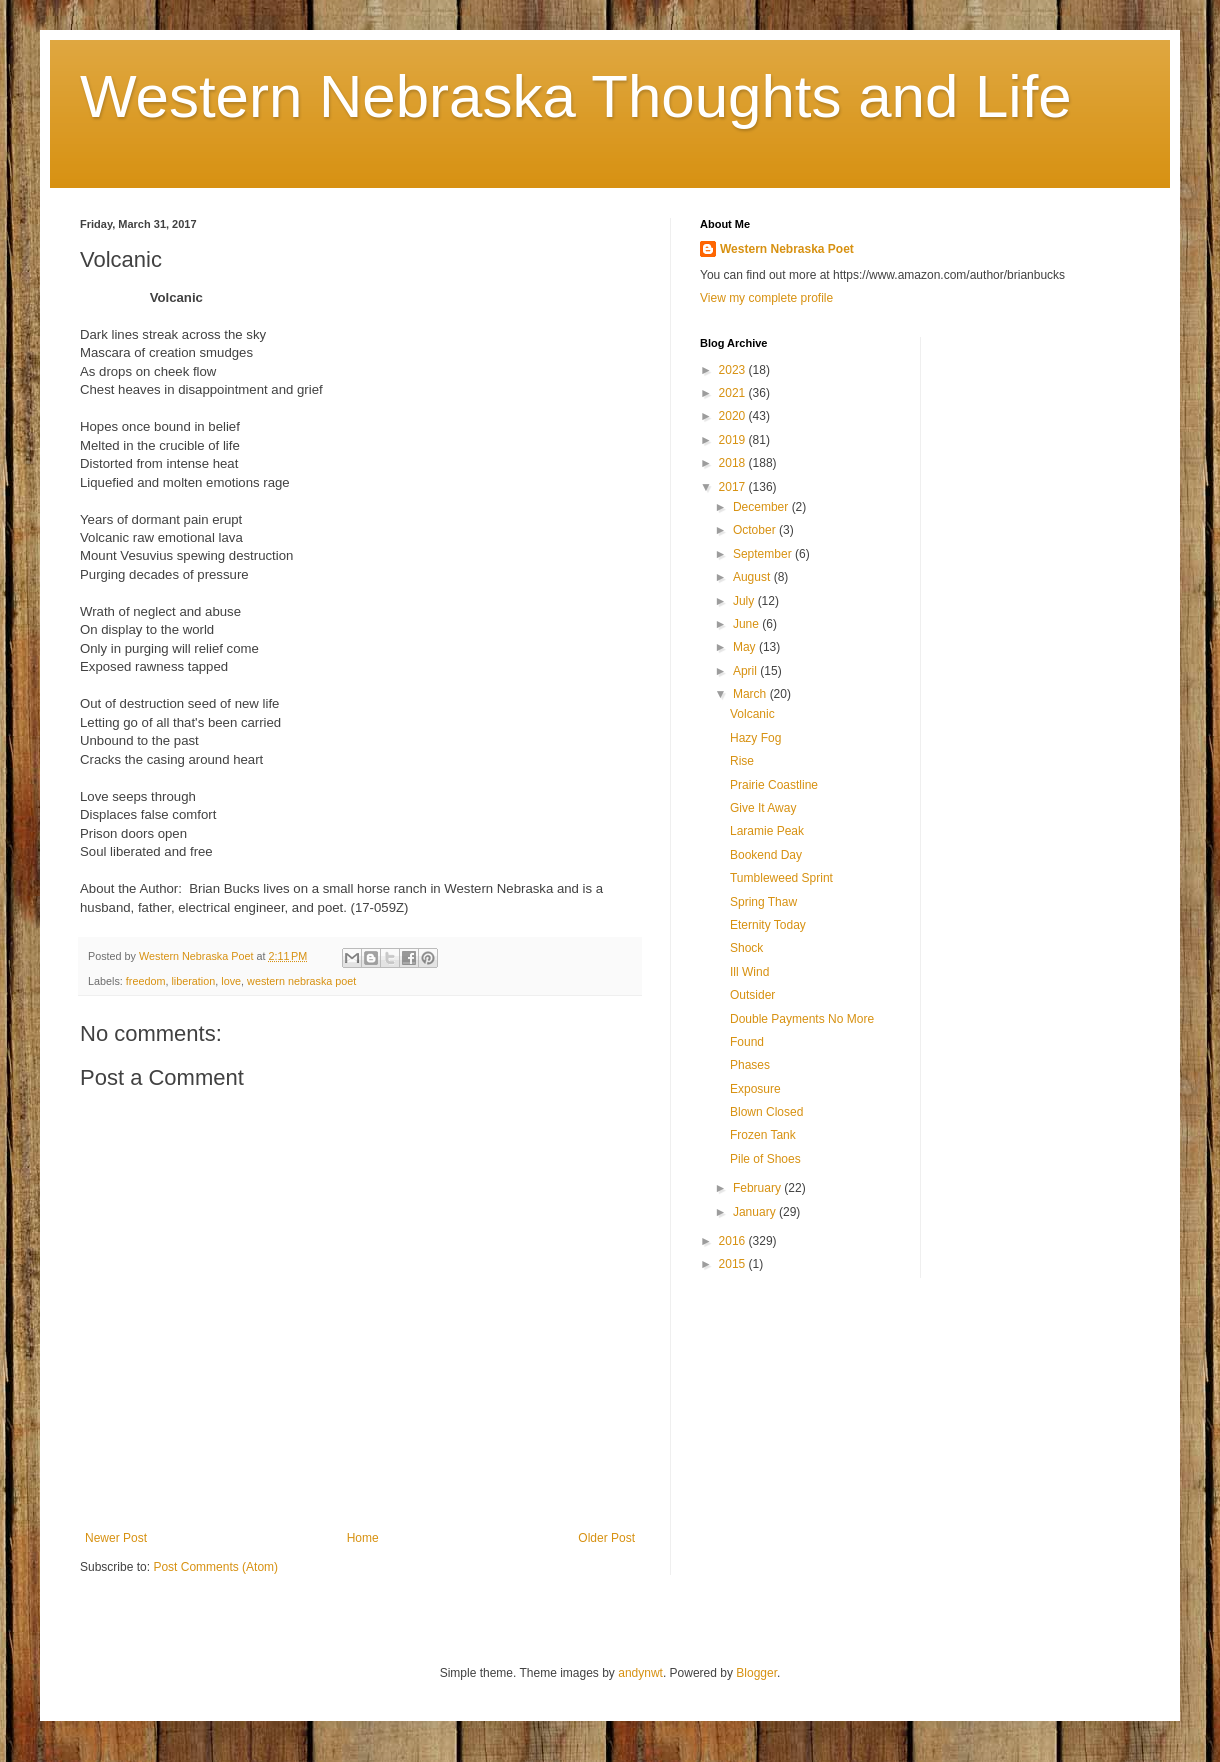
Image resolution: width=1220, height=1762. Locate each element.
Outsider (752, 995)
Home (363, 1538)
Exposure (755, 1089)
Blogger (756, 1673)
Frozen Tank (763, 1135)
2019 (734, 440)
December (762, 507)
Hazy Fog (755, 738)
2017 (734, 487)
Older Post (606, 1538)
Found (747, 1042)
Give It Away (763, 808)
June (747, 624)
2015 (734, 1264)
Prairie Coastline (774, 785)
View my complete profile (766, 298)
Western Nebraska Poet (787, 249)
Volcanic (752, 714)
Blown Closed (766, 1112)
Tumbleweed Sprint (781, 878)
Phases (750, 1065)
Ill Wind (749, 972)
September (764, 554)
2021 (734, 393)
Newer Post (116, 1538)
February (758, 1188)
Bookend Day (766, 855)
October (756, 530)
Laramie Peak (767, 831)
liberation (193, 981)
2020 (734, 416)
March (751, 694)
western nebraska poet (301, 981)
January (756, 1212)
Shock (746, 948)
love (231, 981)
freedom (146, 981)
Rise (742, 761)
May (746, 647)
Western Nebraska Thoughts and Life (576, 96)
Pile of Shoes (765, 1159)
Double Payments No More (802, 1019)
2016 (734, 1241)
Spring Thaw (763, 902)
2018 (734, 463)
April (746, 671)
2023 (734, 370)
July (745, 601)
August (753, 577)
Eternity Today (768, 925)
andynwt (640, 1673)
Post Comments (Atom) (215, 1567)
